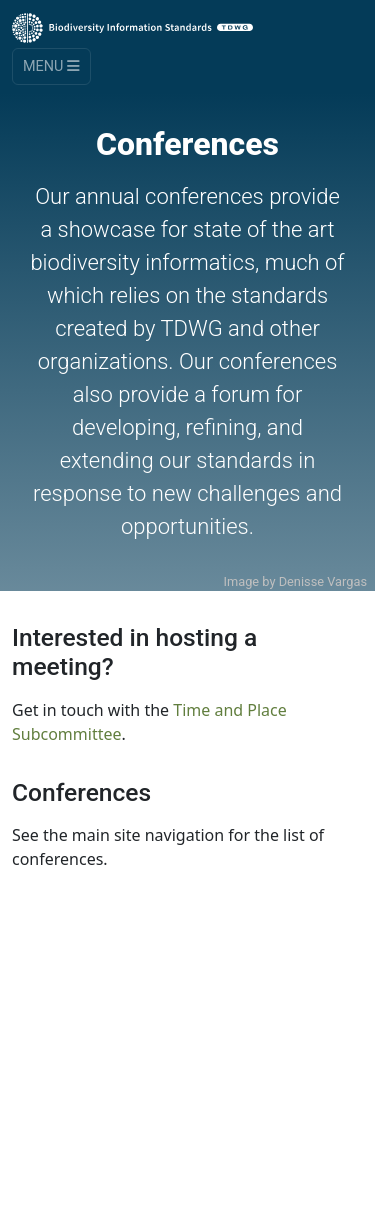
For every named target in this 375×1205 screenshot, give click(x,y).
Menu (51, 66)
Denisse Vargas (323, 581)
